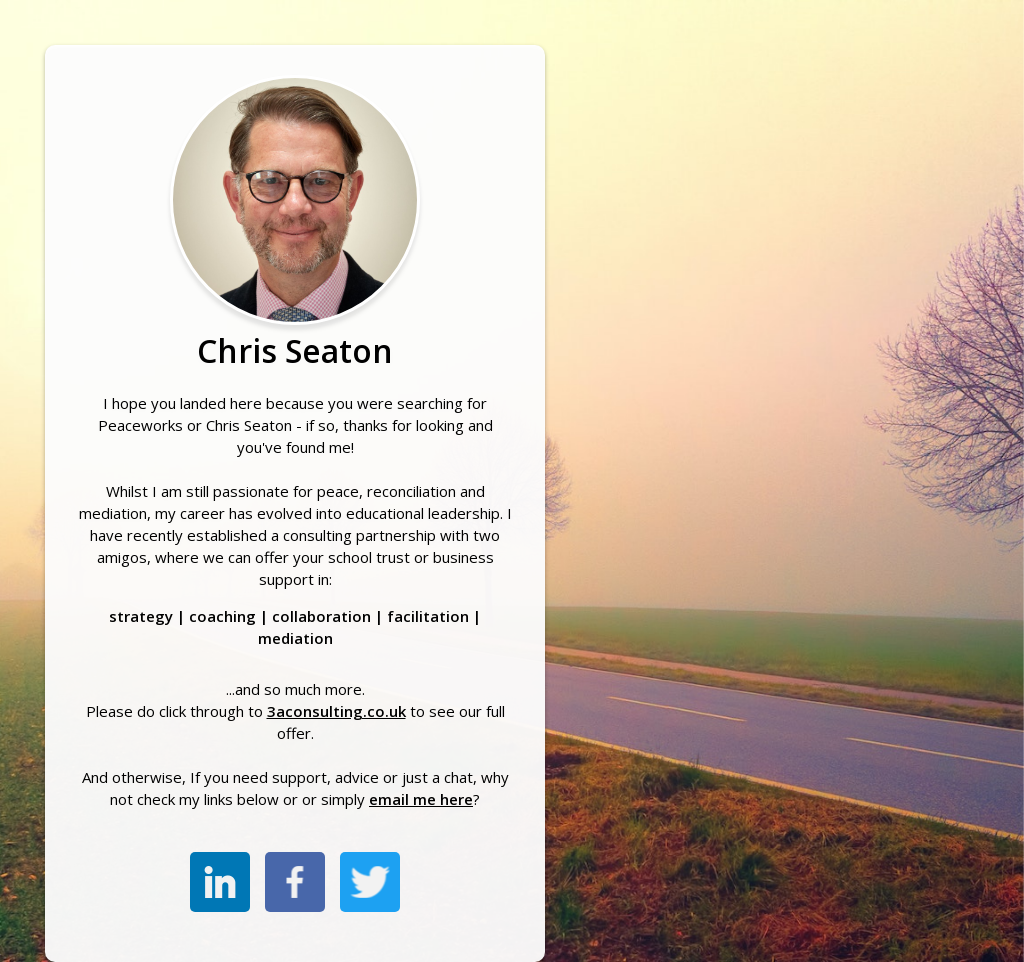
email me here (421, 799)
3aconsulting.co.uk (336, 711)
